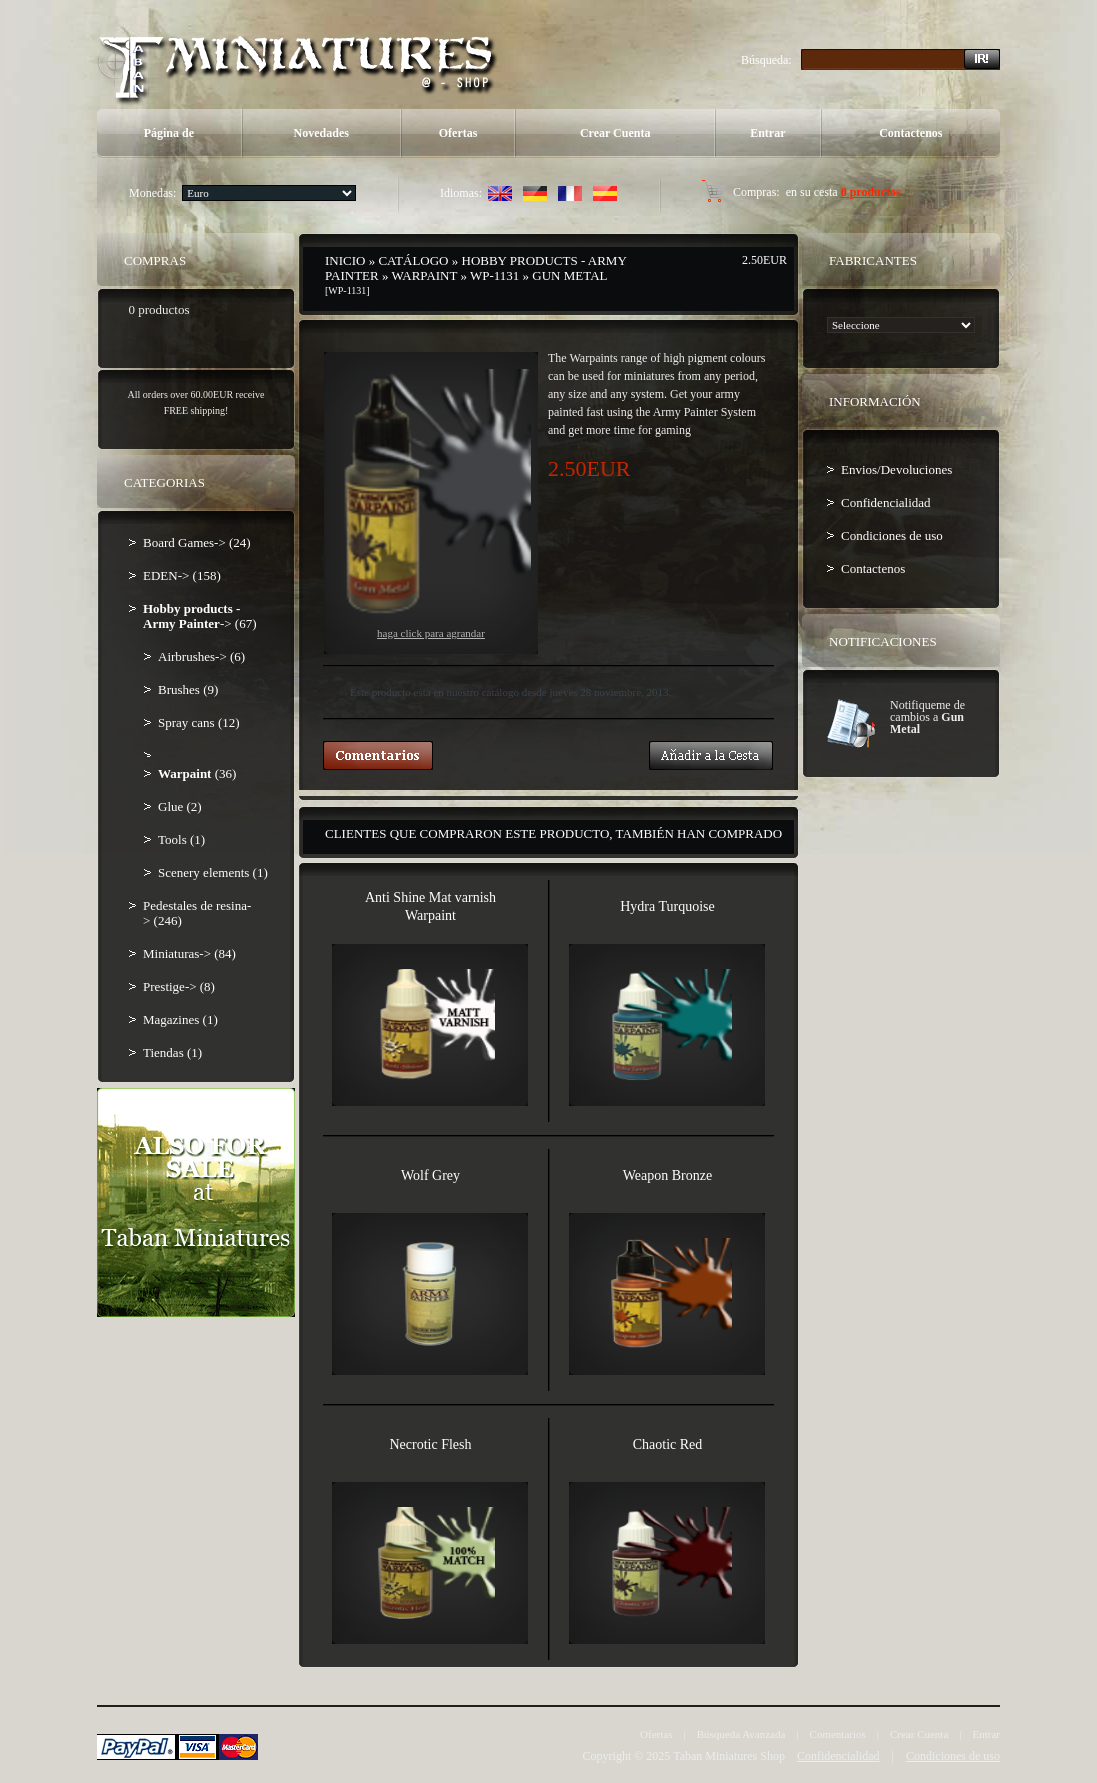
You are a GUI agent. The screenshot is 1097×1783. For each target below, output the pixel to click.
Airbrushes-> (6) (201, 656)
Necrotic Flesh (430, 1444)
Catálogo (413, 260)
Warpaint (424, 275)
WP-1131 (494, 275)
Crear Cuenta (615, 133)
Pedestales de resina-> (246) (197, 913)
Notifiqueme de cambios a (927, 717)
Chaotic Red (668, 1444)
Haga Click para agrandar (431, 504)
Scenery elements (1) (213, 872)
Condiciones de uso (892, 535)
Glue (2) (180, 806)
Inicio (345, 260)
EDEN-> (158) (182, 575)
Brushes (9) (188, 689)
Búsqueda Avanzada (741, 1734)
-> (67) (199, 616)
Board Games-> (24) (197, 542)
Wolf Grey (430, 1175)
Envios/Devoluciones (896, 469)
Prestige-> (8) (179, 986)
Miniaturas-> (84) (189, 953)
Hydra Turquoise (667, 906)
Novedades (321, 133)
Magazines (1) (180, 1019)
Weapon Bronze (667, 1175)
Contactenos (910, 133)
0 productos (871, 192)
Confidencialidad (886, 502)
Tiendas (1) (172, 1052)
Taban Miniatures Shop (729, 1756)
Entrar (767, 133)
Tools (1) (181, 839)
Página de (169, 133)
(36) (197, 773)
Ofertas (458, 133)
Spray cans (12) (199, 722)
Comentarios (838, 1734)
